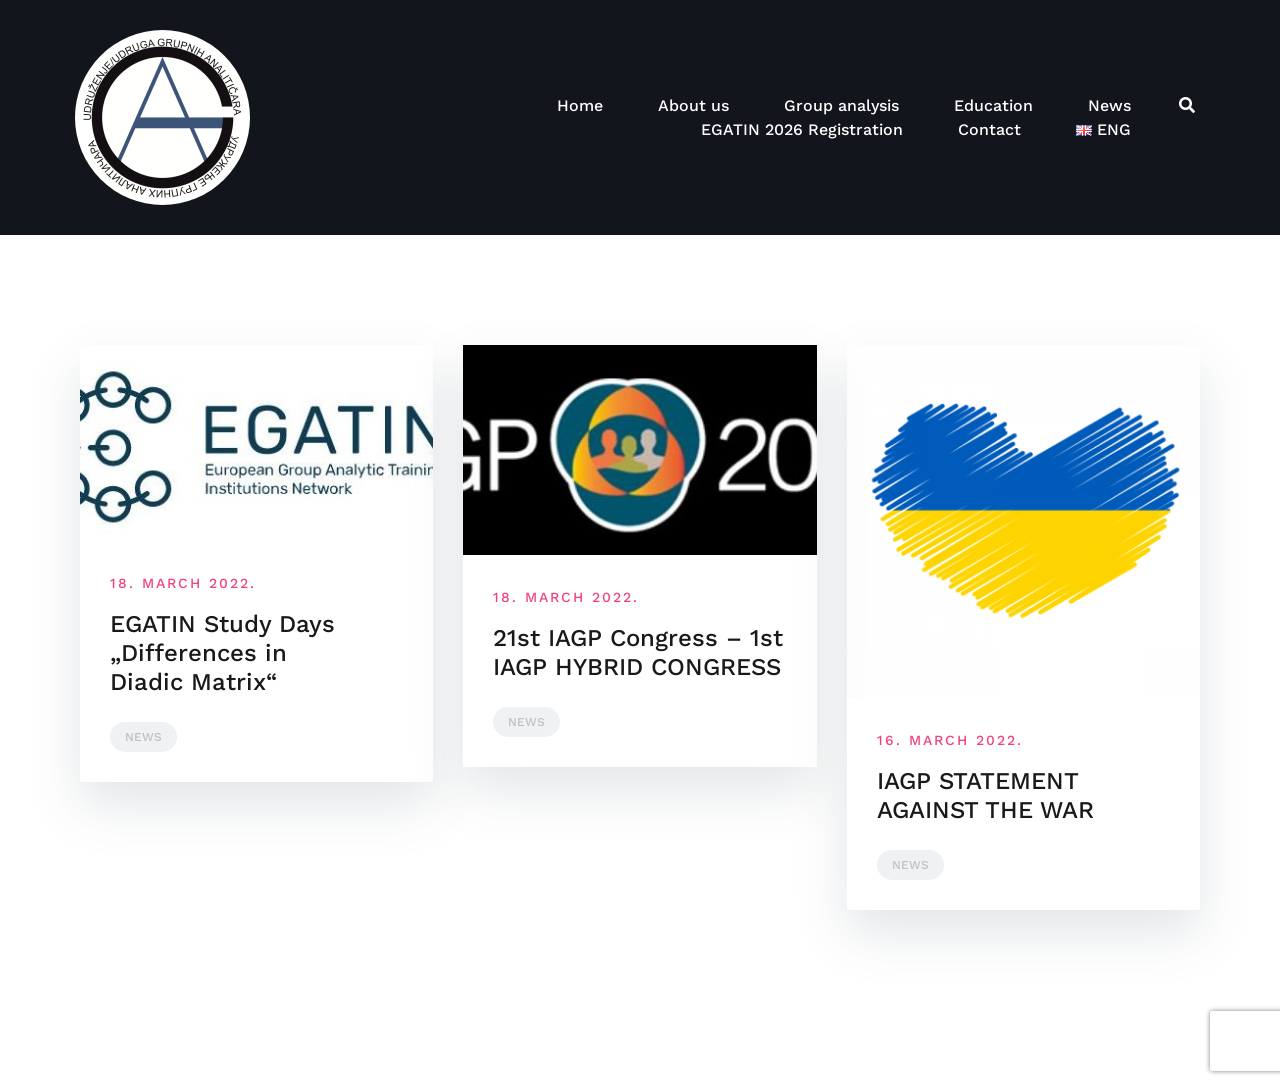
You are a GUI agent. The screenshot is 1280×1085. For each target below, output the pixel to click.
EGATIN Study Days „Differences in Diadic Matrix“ (222, 653)
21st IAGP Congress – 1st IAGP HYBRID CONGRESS (638, 652)
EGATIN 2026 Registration (802, 129)
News (1109, 105)
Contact (989, 129)
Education (993, 105)
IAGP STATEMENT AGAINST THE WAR (985, 795)
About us (693, 105)
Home (580, 105)
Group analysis (841, 105)
